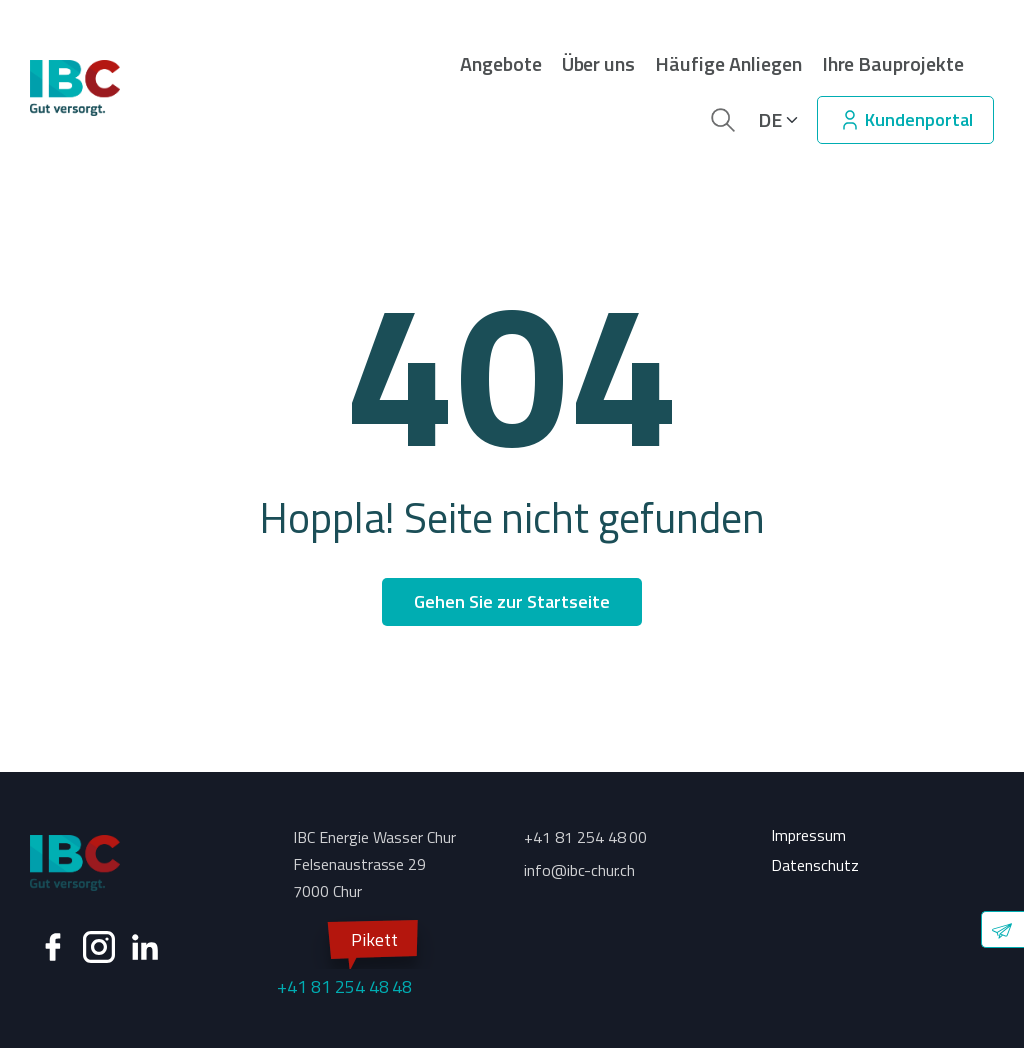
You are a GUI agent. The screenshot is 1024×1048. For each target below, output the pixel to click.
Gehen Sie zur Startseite (511, 601)
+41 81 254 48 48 (344, 961)
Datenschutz (815, 865)
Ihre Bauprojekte (893, 64)
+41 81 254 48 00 (585, 837)
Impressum (808, 835)
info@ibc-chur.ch (579, 870)
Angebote (501, 64)
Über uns (599, 64)
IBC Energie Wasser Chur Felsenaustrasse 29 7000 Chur (374, 864)
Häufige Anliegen (728, 64)
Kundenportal (905, 119)
